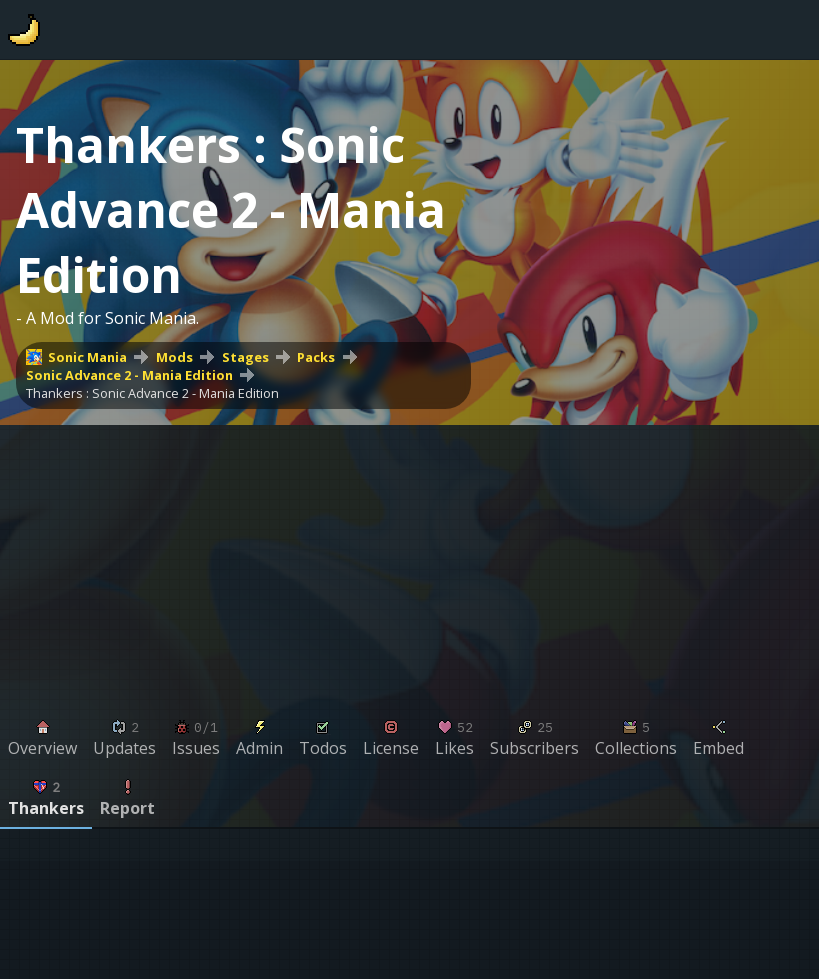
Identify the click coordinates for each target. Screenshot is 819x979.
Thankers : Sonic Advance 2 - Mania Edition (152, 393)
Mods (174, 357)
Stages (245, 357)
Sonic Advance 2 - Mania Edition (129, 375)
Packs (316, 357)
